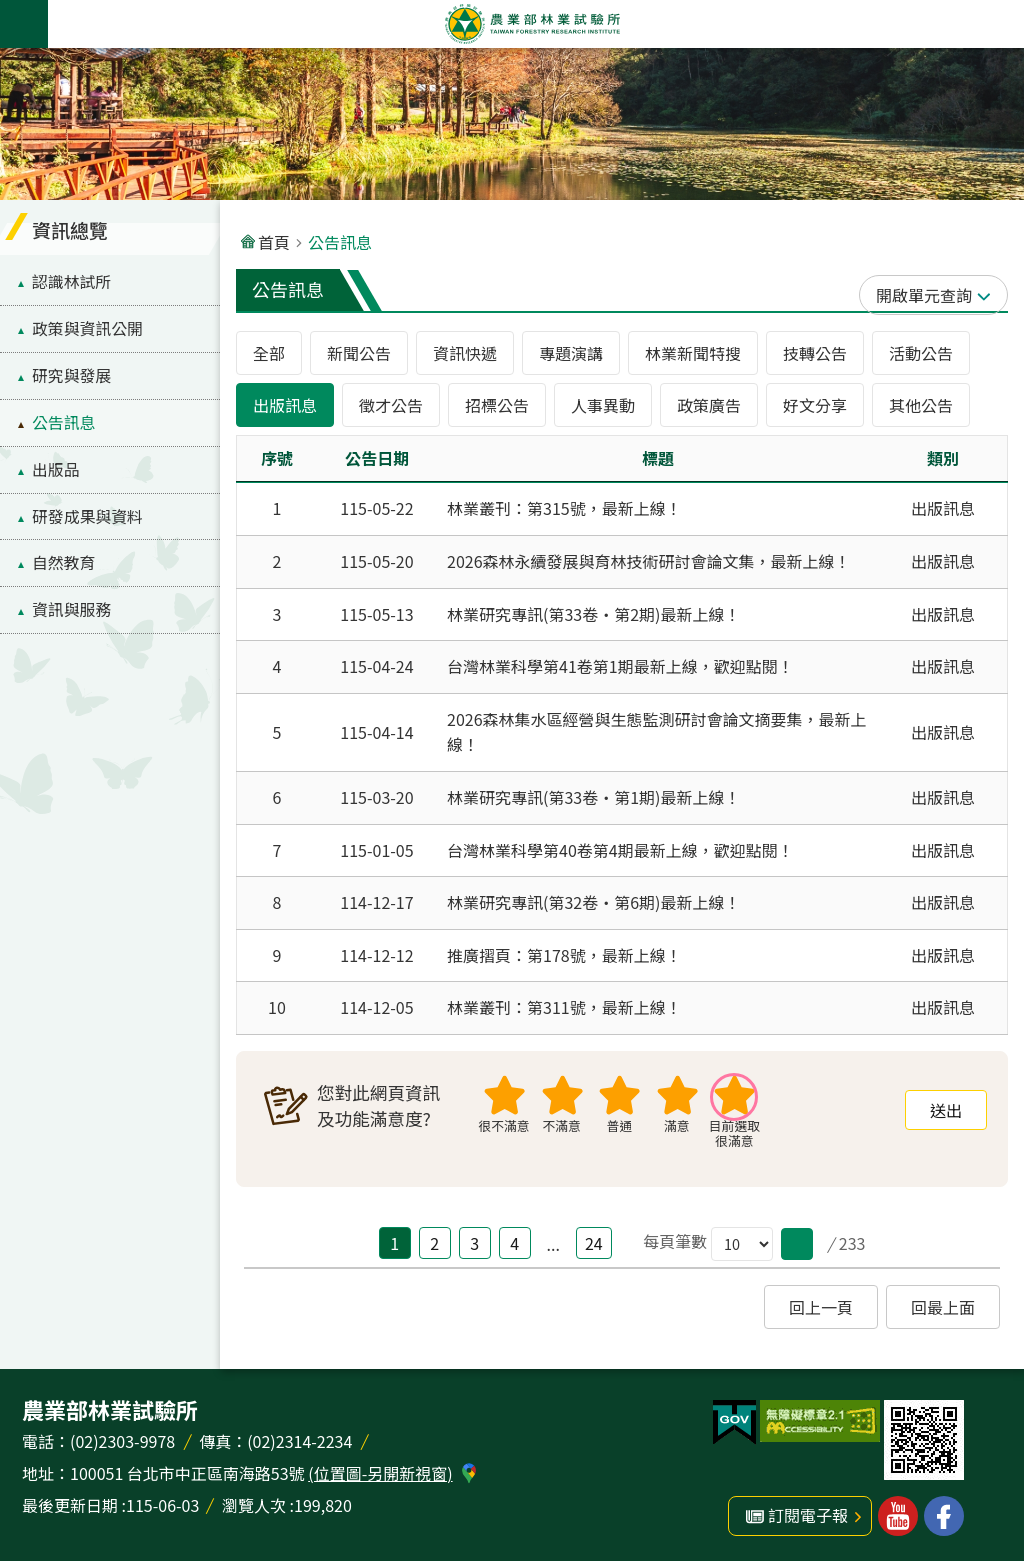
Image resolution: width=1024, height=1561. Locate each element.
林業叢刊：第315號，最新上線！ (564, 508)
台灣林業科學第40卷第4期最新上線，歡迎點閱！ (620, 850)
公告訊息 (63, 422)
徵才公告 (391, 405)
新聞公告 (359, 353)
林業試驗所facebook (944, 1516)
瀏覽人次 (254, 1505)
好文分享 (815, 405)
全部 (269, 353)
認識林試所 (71, 281)
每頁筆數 (675, 1241)
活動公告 (921, 353)
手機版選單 (24, 24)
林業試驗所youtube (898, 1516)
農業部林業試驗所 (532, 24)
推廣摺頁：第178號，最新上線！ (564, 955)
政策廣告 (709, 405)
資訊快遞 (465, 353)
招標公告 (497, 405)
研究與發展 (71, 375)
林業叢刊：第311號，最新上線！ (564, 1007)
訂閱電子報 (808, 1515)
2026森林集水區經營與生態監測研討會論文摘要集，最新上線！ (657, 732)
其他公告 (921, 405)
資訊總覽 (70, 229)
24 (594, 1243)
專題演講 (571, 353)
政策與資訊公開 (87, 328)
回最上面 (943, 1307)
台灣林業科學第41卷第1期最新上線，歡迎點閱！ (620, 666)
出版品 (56, 469)
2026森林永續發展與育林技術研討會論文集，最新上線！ (649, 561)
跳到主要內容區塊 (10, 10)
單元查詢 (940, 295)
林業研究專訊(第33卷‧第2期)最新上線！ (593, 614)
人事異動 (603, 405)
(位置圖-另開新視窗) (380, 1473)
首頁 (274, 242)
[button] (797, 1244)
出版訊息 (285, 405)
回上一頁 (821, 1307)
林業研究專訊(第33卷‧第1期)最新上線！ (593, 797)
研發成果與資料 (87, 516)
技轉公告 (815, 353)
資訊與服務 (71, 609)
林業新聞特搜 (693, 353)
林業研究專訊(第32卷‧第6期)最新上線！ (593, 902)
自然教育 (63, 562)
